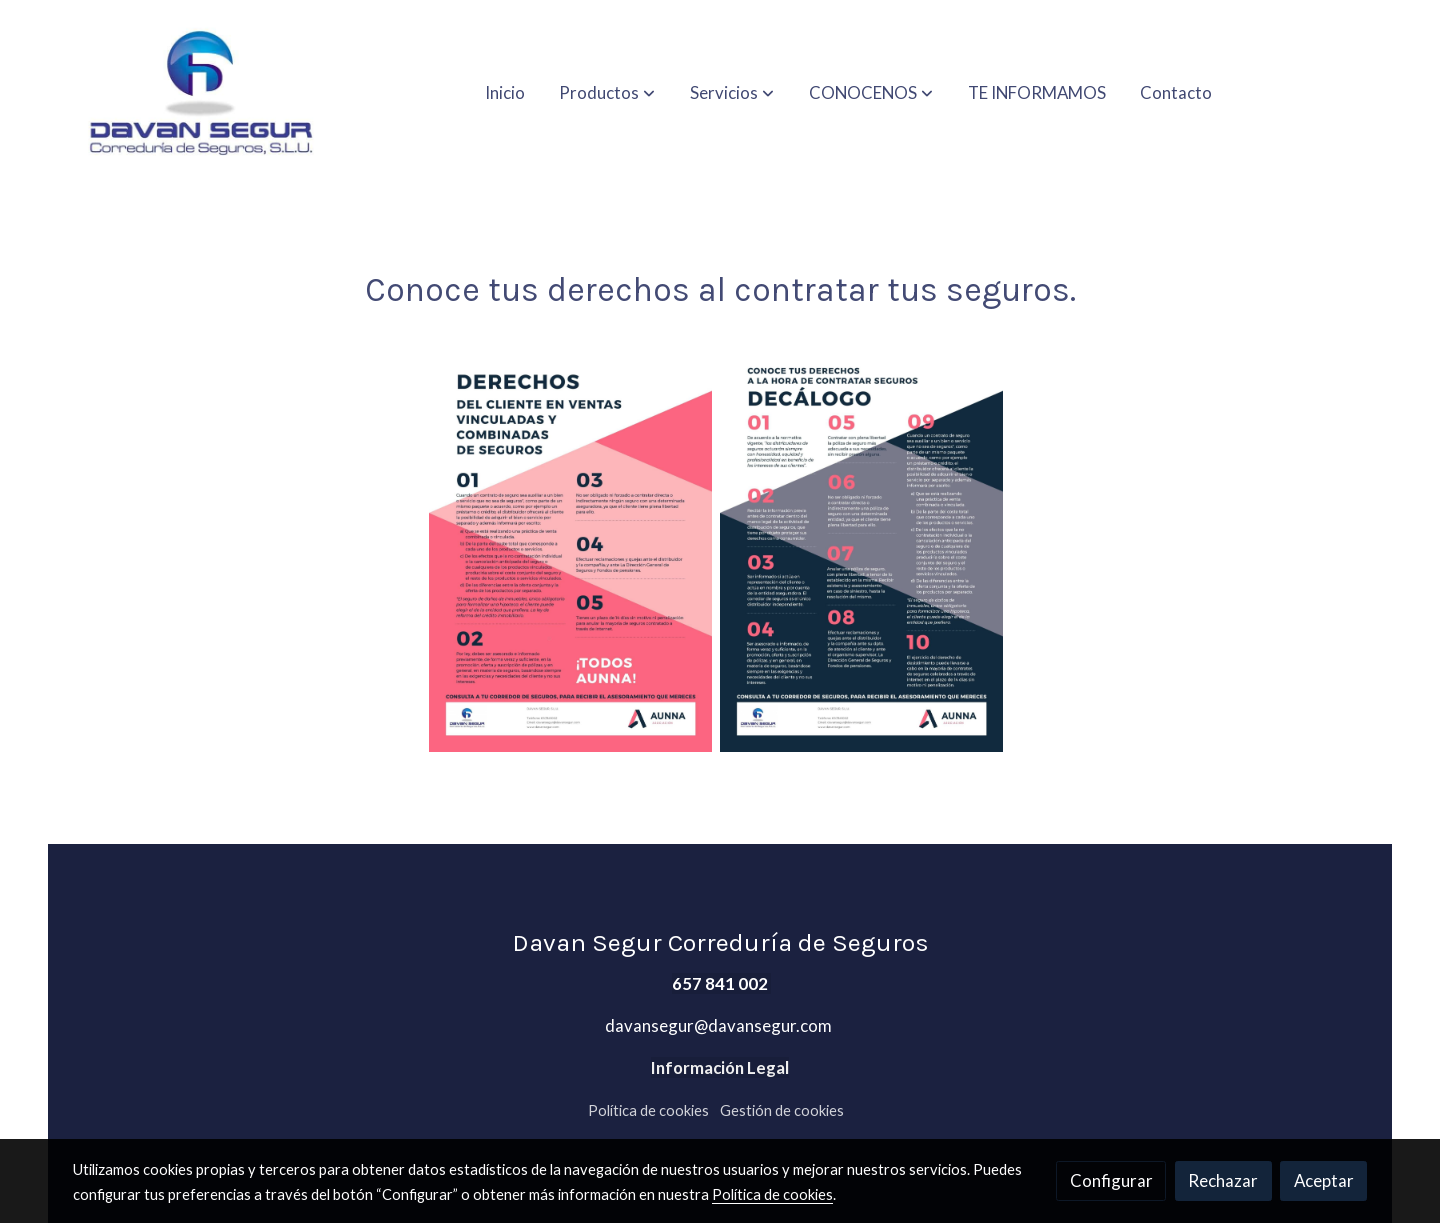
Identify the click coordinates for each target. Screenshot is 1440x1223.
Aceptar (1324, 1180)
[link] (201, 93)
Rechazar (1223, 1180)
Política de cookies (648, 1110)
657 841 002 (721, 983)
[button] (607, 93)
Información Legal (720, 1067)
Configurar (1111, 1180)
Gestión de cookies (782, 1110)
